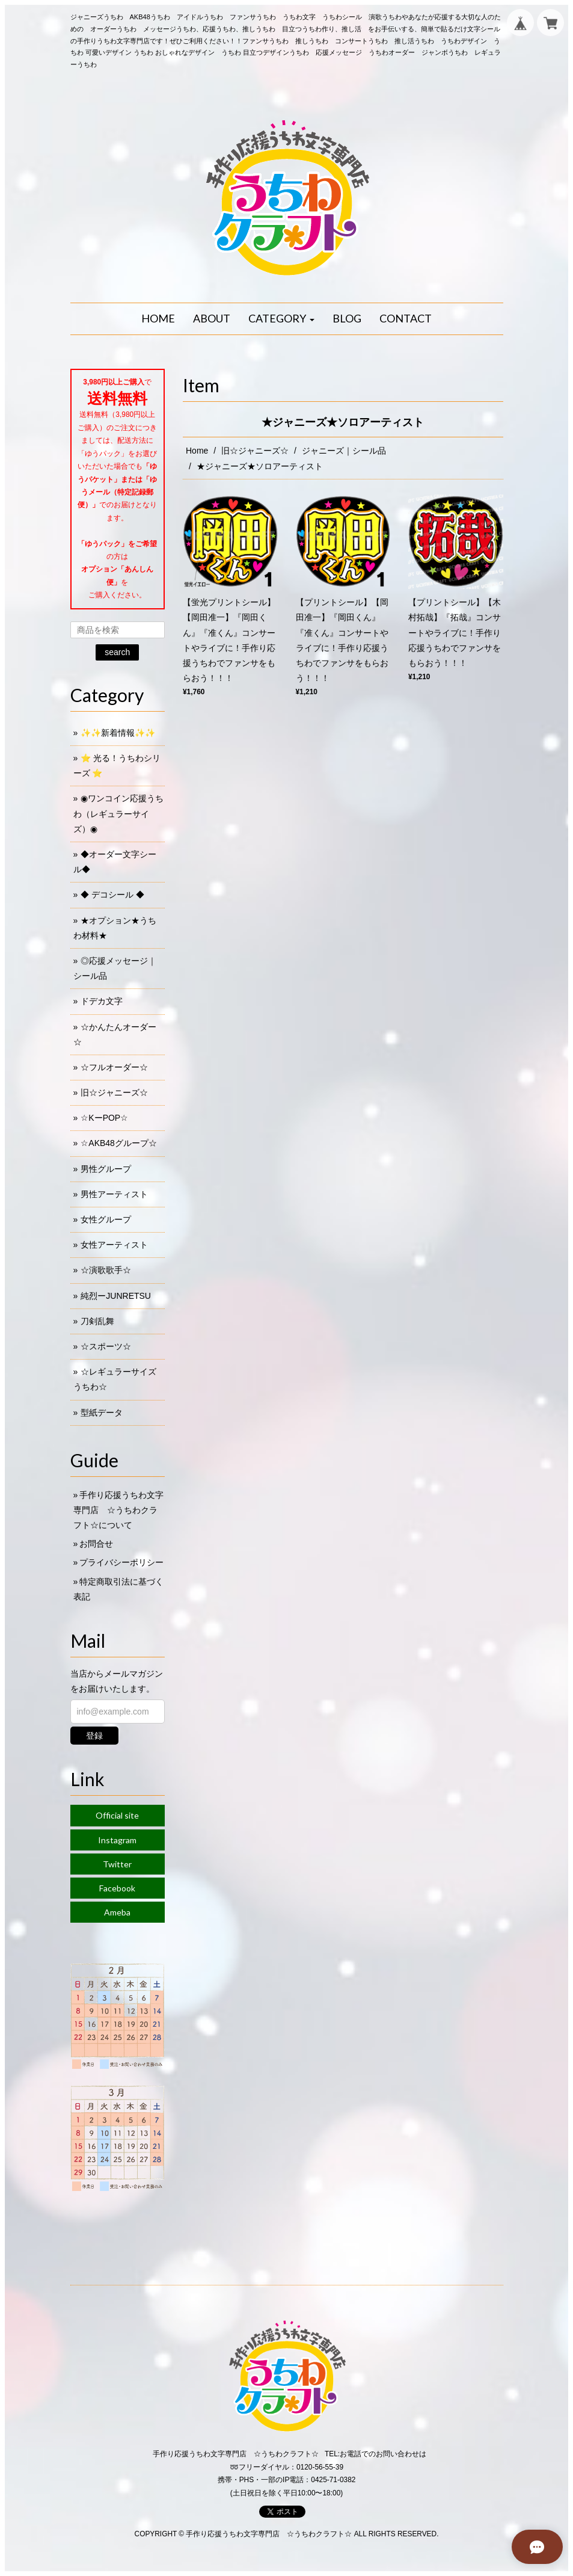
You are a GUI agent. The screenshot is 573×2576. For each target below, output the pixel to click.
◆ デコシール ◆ (112, 894)
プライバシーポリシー (121, 1562)
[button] (281, 318)
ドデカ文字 (102, 1001)
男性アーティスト (114, 1194)
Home (197, 450)
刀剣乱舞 (97, 1321)
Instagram (117, 1840)
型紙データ (102, 1412)
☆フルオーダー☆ (114, 1067)
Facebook (117, 1888)
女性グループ (106, 1219)
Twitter (117, 1864)
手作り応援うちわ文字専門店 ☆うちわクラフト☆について (118, 1510)
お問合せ (96, 1543)
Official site (117, 1815)
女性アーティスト (114, 1244)
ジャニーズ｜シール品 (344, 450)
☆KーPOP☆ (104, 1118)
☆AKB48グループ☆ (119, 1143)
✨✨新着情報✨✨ (118, 733)
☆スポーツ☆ (106, 1346)
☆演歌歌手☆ (106, 1270)
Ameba (117, 1912)
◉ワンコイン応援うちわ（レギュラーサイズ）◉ (118, 813)
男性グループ (106, 1169)
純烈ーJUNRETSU (116, 1296)
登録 (94, 1735)
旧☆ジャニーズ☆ (255, 450)
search (117, 652)
